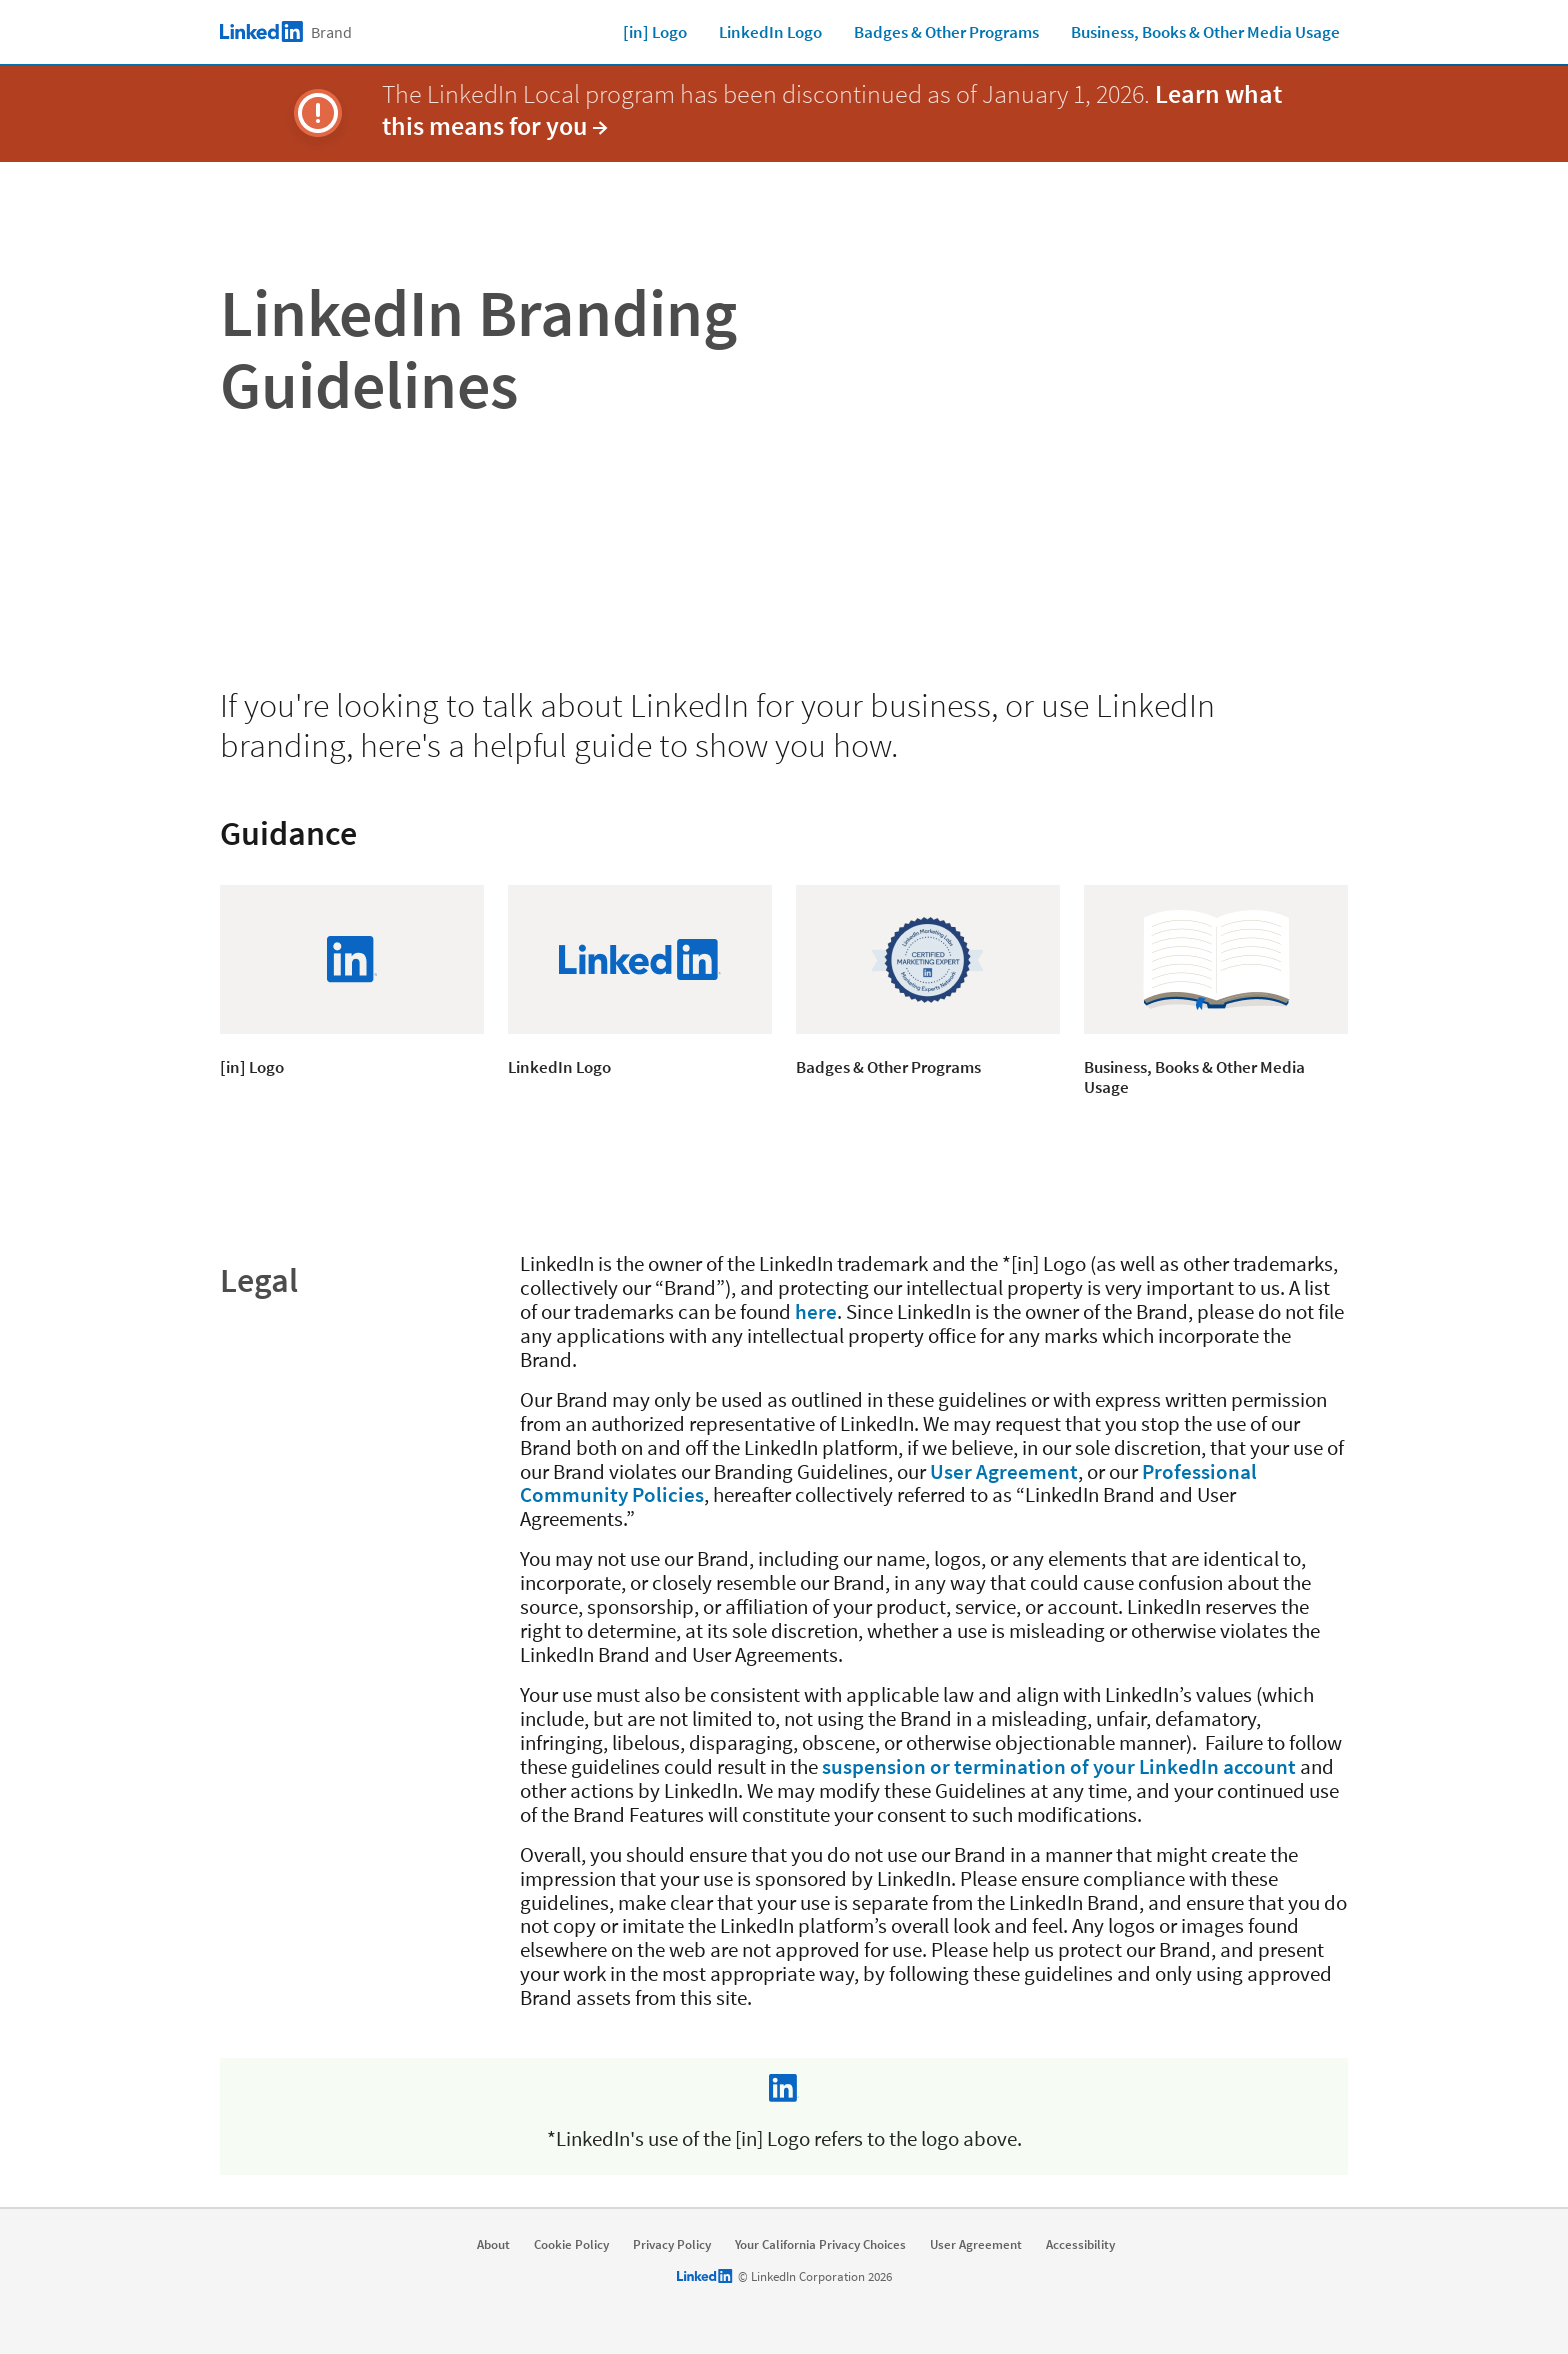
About (493, 2245)
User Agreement (1004, 1471)
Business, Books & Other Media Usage (1205, 32)
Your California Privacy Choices (820, 2245)
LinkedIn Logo (770, 32)
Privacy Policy (672, 2245)
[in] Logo (655, 32)
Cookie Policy (571, 2245)
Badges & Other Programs (946, 32)
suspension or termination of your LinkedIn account (1059, 1766)
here (816, 1311)
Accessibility (1080, 2245)
